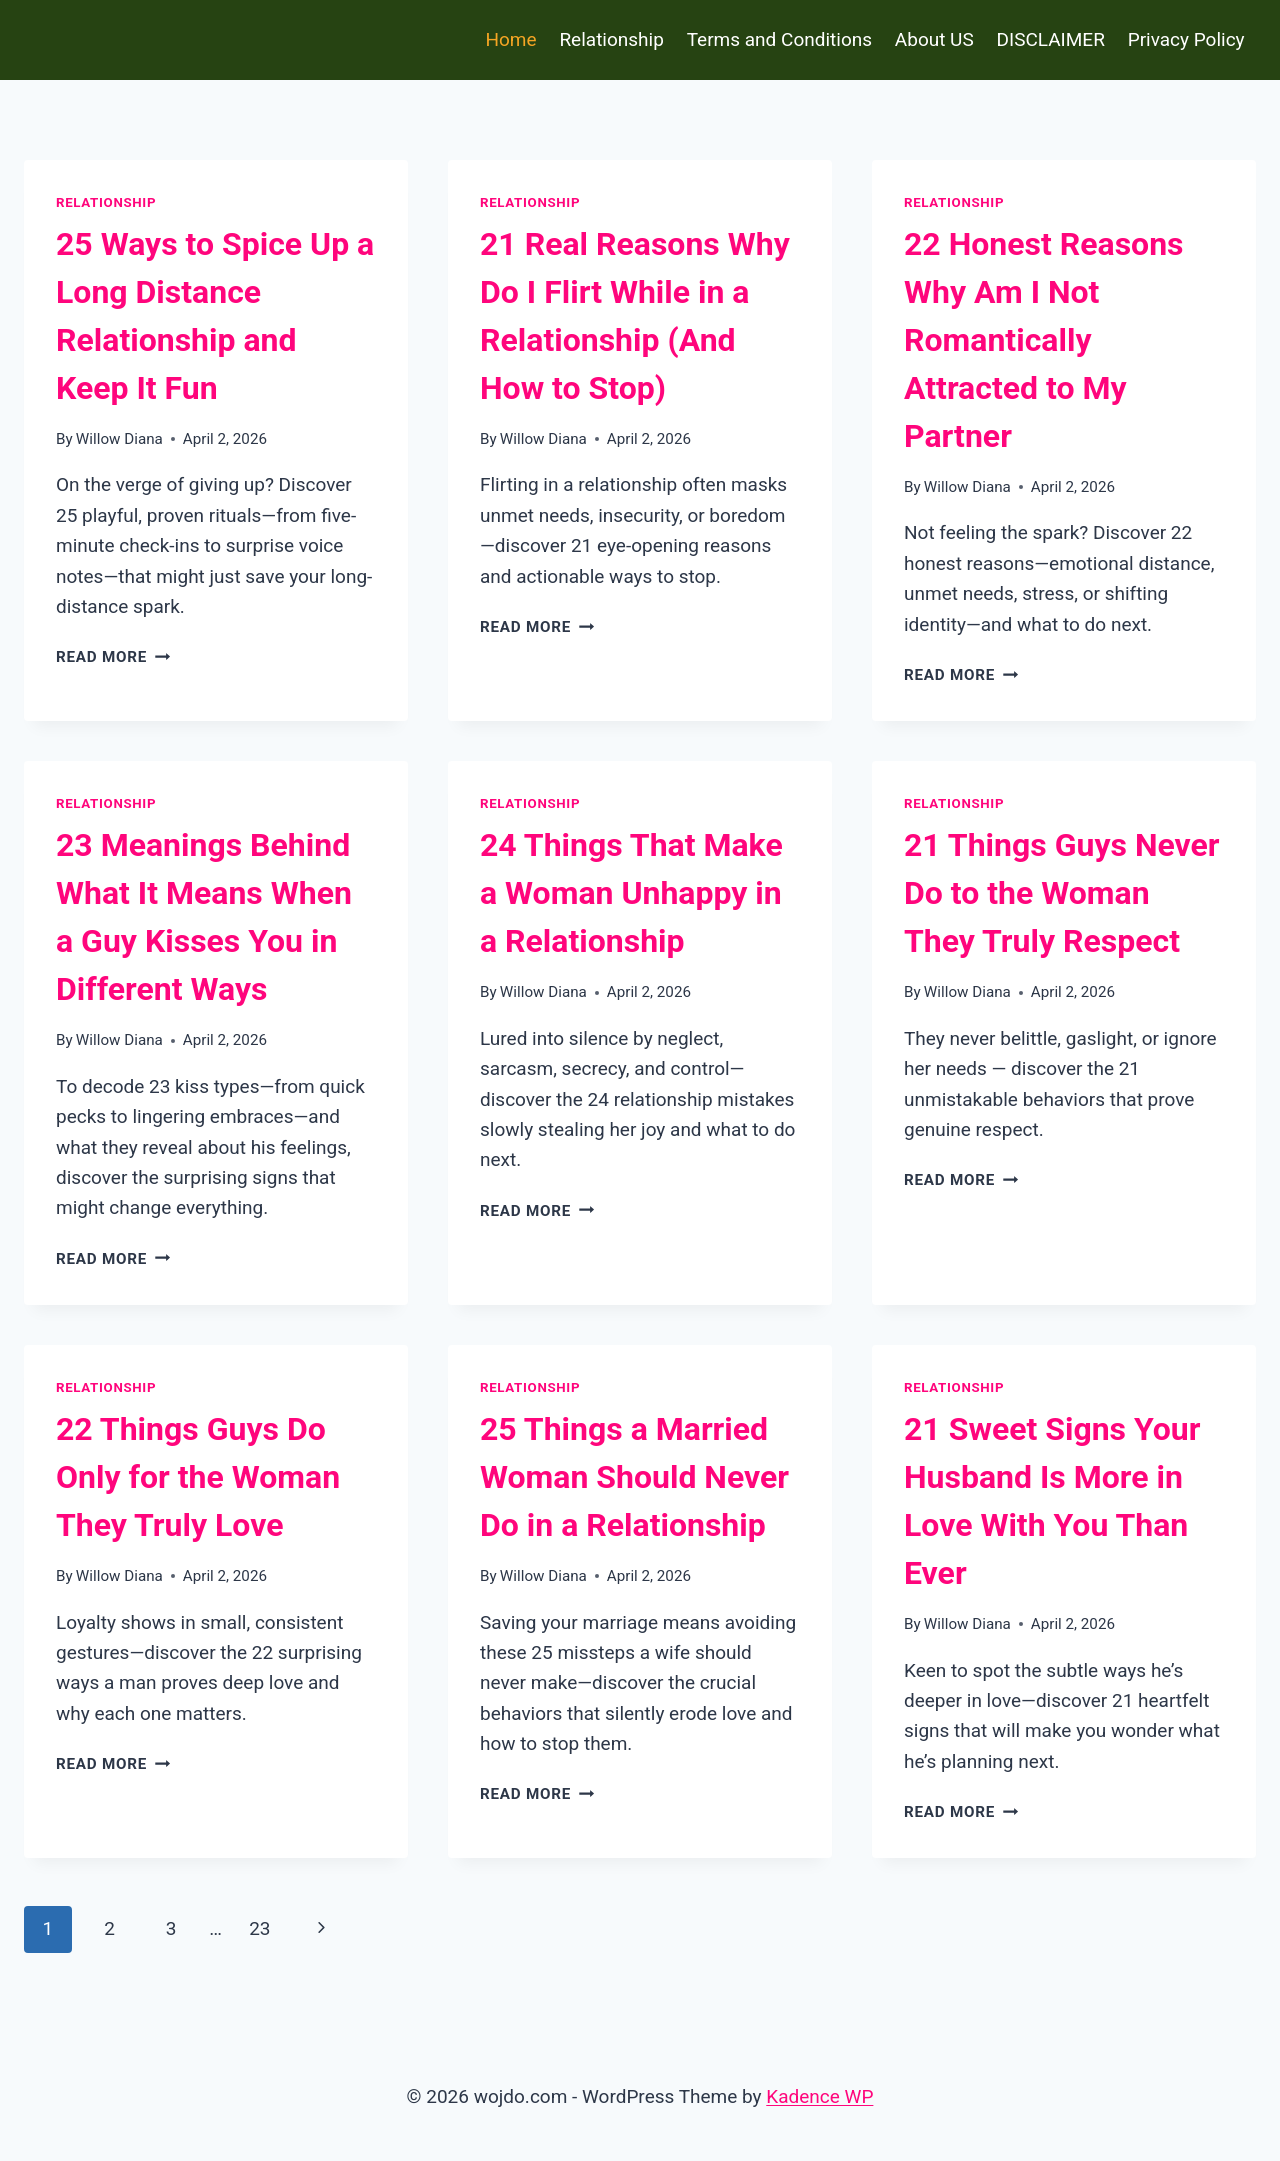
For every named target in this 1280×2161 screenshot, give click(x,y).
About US (934, 39)
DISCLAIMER (1051, 39)
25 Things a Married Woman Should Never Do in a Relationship (634, 1477)
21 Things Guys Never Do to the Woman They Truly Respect (1062, 893)
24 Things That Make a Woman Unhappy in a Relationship (631, 893)
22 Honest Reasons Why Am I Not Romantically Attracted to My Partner (1044, 340)
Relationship (611, 39)
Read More (113, 657)
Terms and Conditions (779, 39)
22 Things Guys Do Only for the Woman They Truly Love (198, 1477)
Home (510, 39)
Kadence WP (819, 2096)
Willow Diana (119, 439)
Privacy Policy (1186, 39)
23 (259, 1928)
